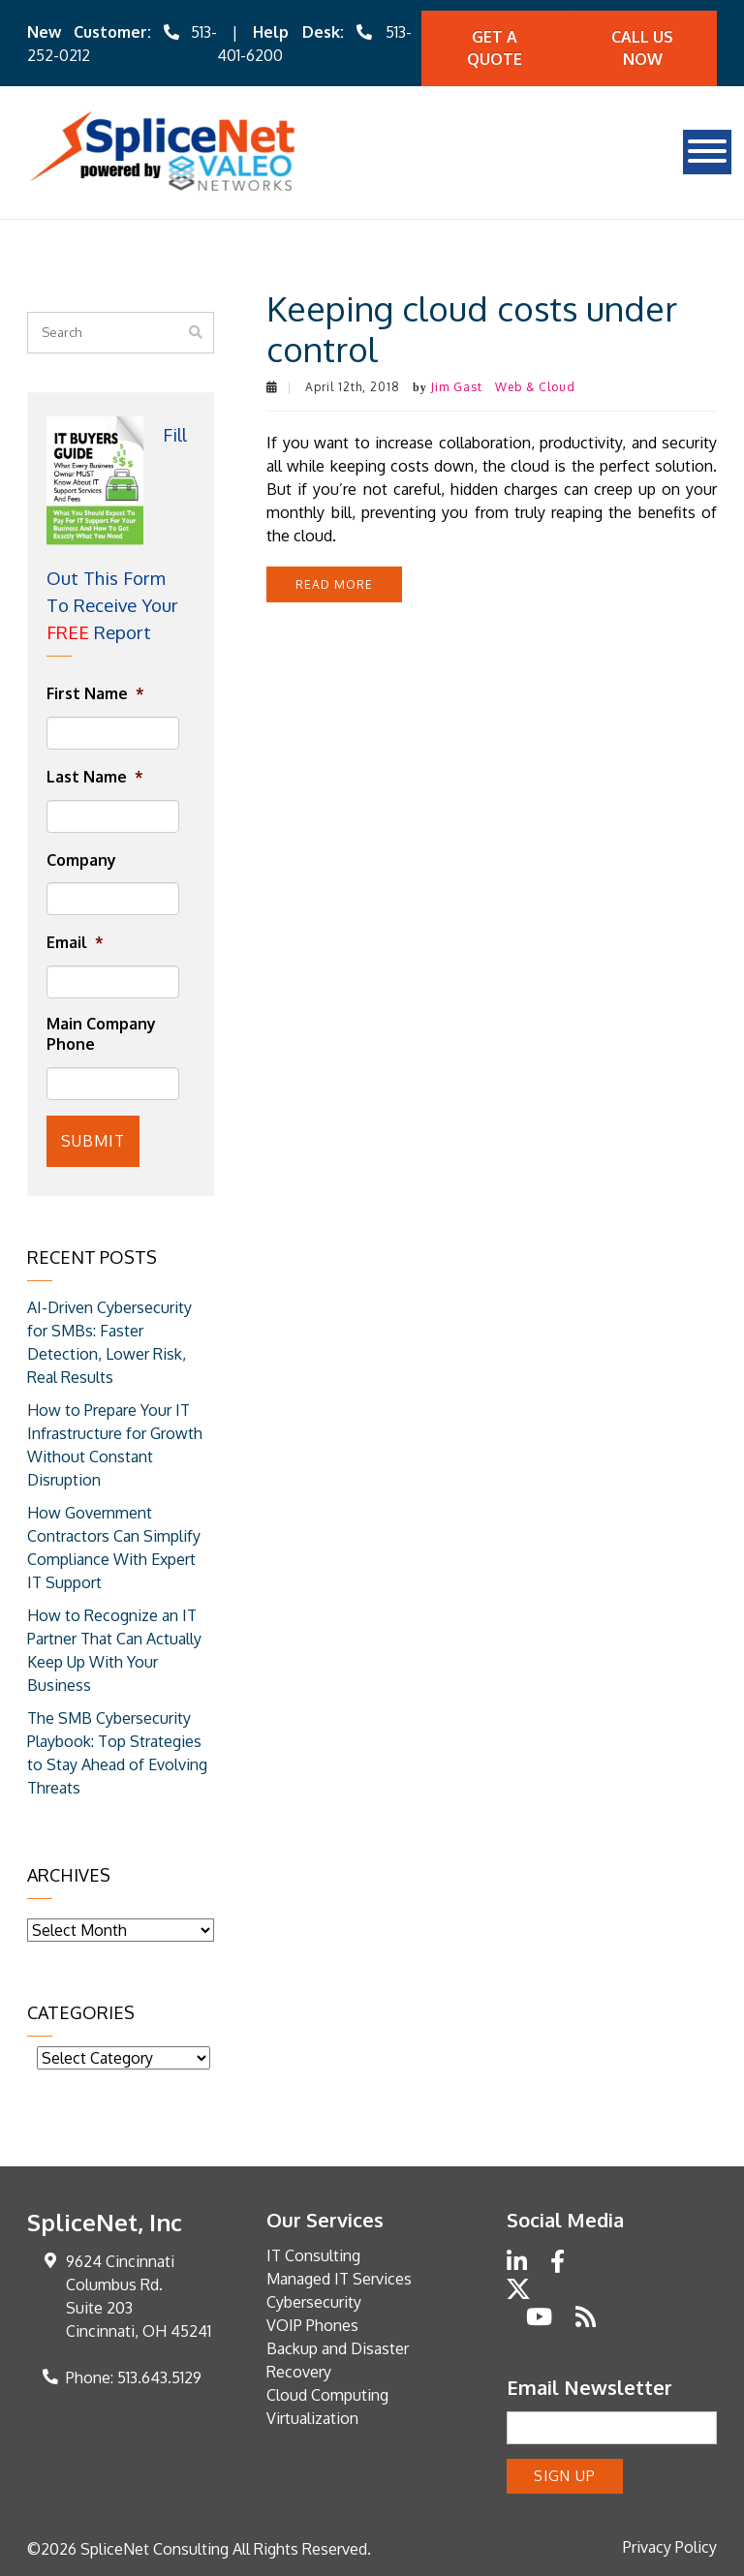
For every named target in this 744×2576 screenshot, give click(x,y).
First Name (95, 693)
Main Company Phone (101, 1034)
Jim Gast (456, 387)
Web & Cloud (535, 387)
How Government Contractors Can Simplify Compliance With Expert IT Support (114, 1547)
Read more (334, 584)
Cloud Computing (327, 2395)
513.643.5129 (159, 2377)
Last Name (94, 776)
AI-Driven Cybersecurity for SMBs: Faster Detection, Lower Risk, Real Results (109, 1342)
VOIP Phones (312, 2325)
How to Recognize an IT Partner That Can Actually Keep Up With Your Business (114, 1650)
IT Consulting (313, 2255)
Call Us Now (642, 48)
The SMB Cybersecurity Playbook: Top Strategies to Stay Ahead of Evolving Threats (117, 1752)
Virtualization (312, 2418)
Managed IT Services (339, 2278)
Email (75, 942)
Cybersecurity (313, 2302)
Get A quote (494, 48)
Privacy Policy (670, 2547)
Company (81, 860)
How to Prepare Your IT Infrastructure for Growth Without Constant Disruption (114, 1444)
